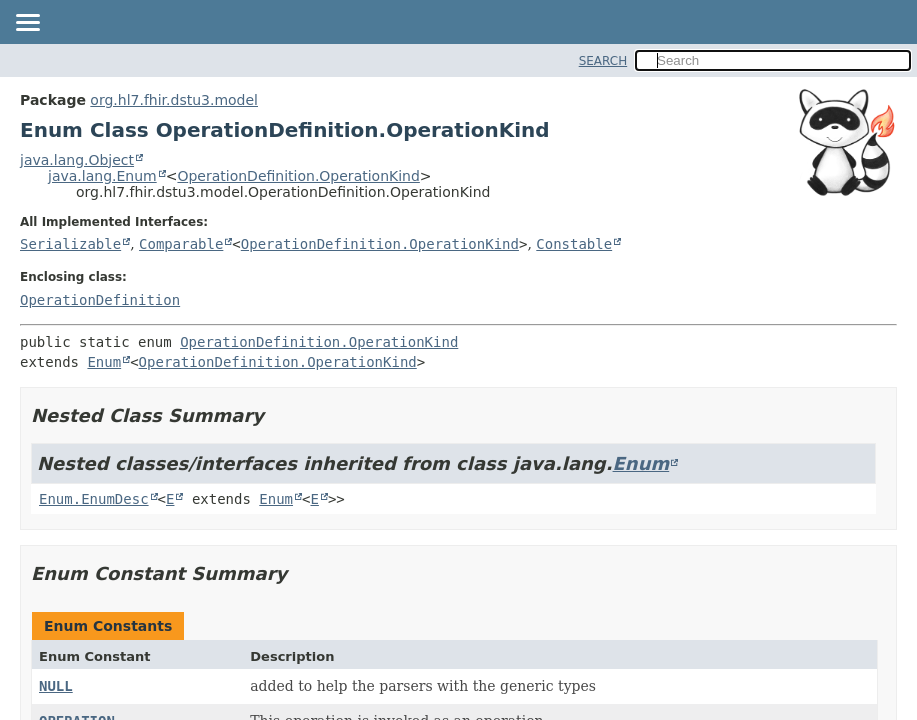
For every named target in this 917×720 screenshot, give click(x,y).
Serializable (70, 244)
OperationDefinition (100, 300)
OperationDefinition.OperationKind (298, 176)
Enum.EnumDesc (94, 499)
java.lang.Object (77, 160)
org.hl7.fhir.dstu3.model (174, 100)
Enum (104, 362)
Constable (574, 244)
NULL (56, 686)
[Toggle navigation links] (27, 24)
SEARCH (603, 61)
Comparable (181, 244)
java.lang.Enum (102, 176)
